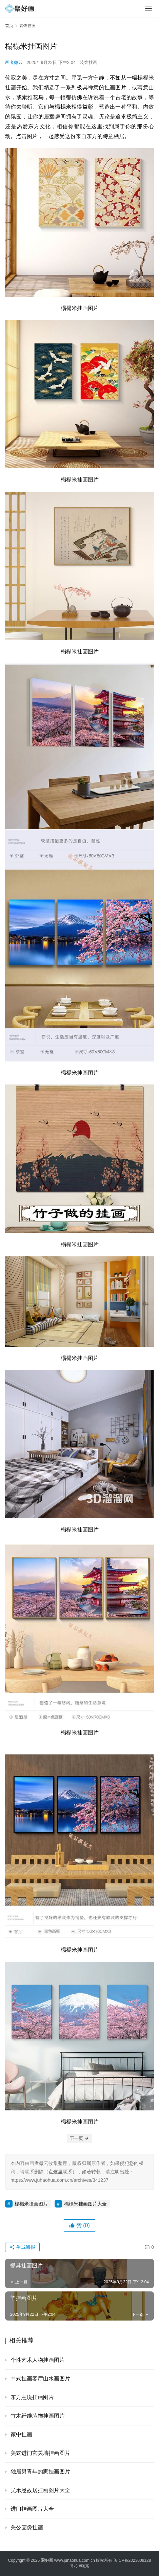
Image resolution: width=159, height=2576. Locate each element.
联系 (85, 2566)
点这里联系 (60, 2171)
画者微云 (14, 62)
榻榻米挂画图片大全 (85, 2204)
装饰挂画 (88, 62)
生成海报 (22, 2247)
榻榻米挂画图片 (31, 2204)
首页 (9, 25)
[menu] (148, 8)
